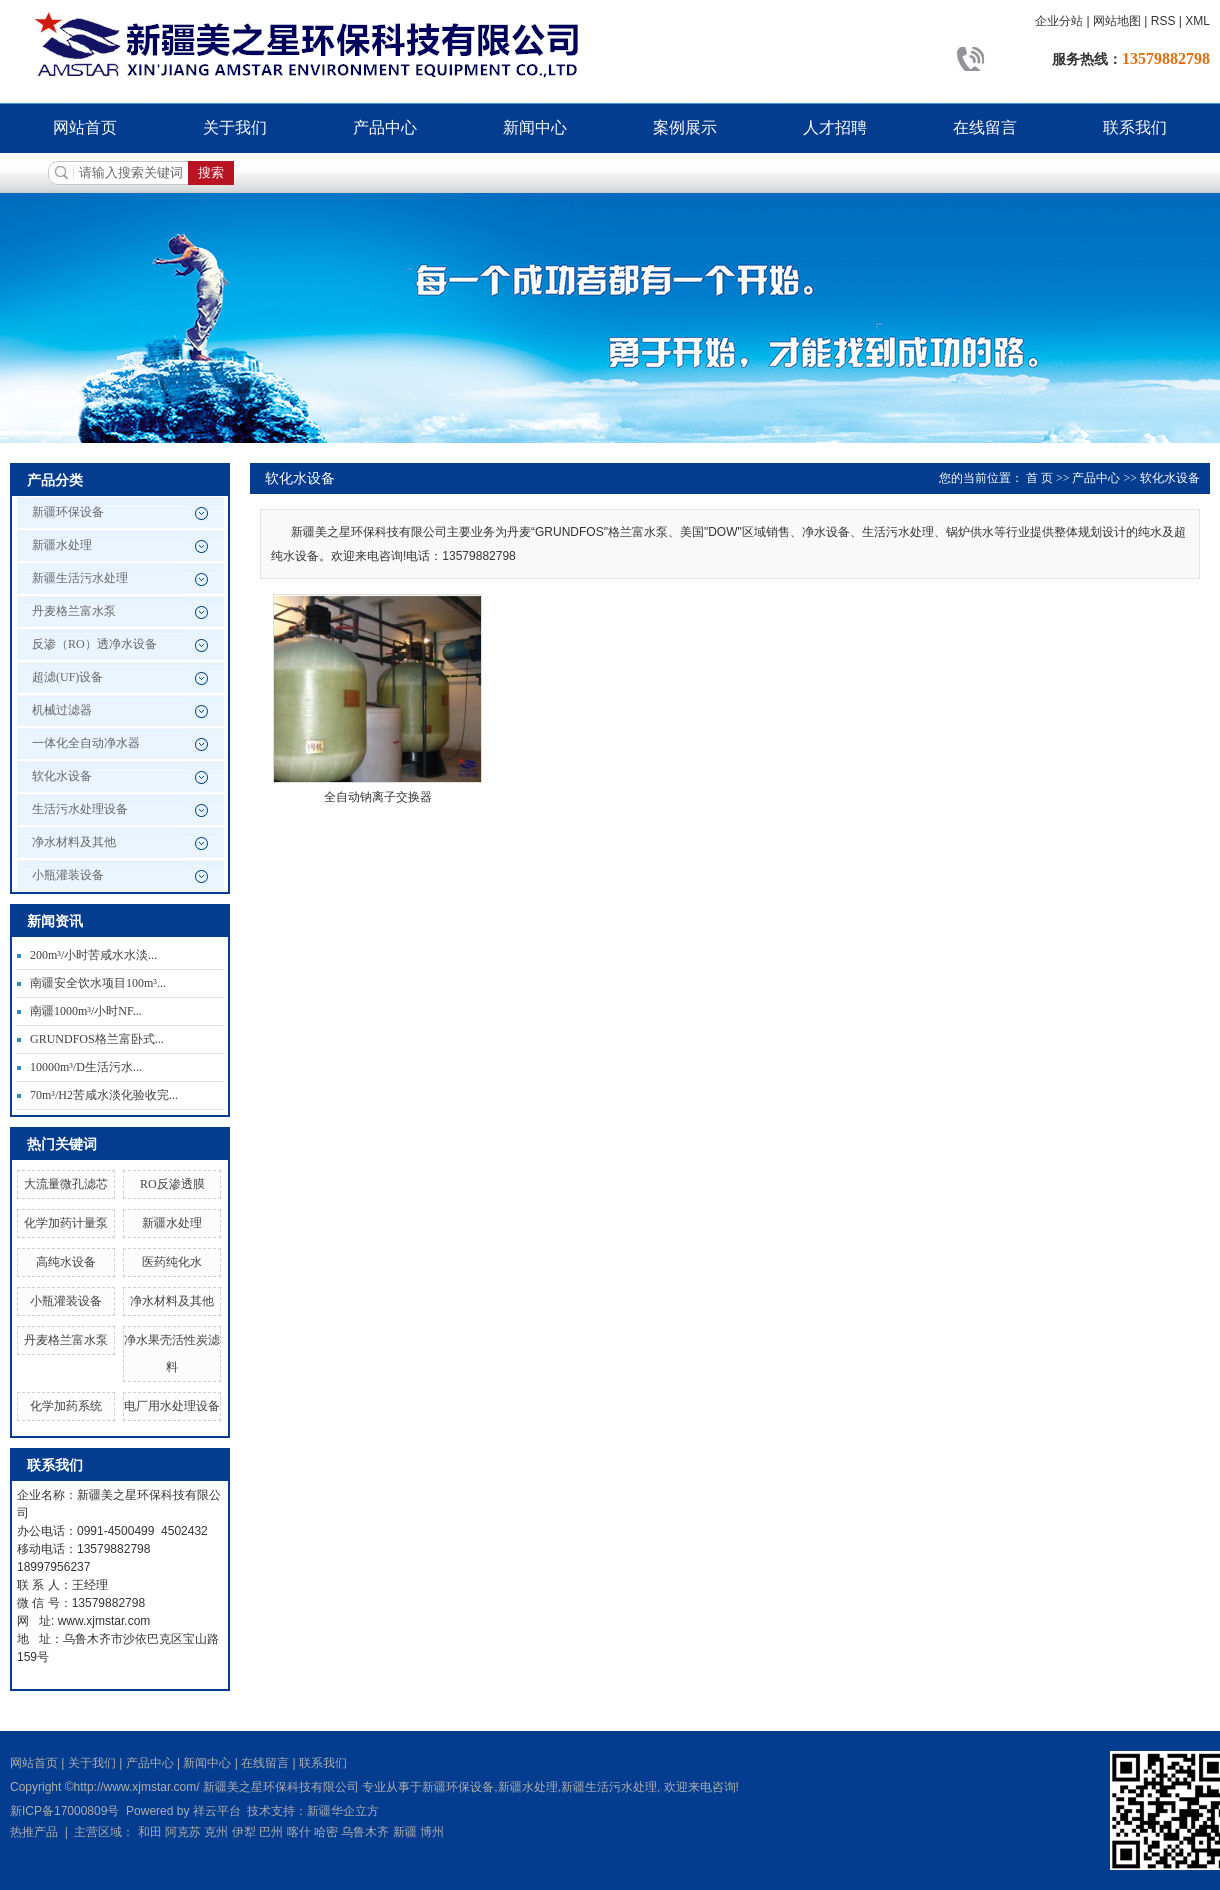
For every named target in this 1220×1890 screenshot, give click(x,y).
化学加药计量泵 (66, 1223)
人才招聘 (835, 127)
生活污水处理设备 (80, 809)
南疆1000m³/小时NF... (86, 1011)
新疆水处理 (62, 545)
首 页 (1039, 478)
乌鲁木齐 (365, 1832)
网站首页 (85, 127)
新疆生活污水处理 (80, 578)
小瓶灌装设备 (68, 875)
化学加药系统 (66, 1406)
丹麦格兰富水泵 (74, 611)
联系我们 (1135, 127)
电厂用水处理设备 (172, 1406)
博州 (432, 1832)
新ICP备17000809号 (64, 1811)
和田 (150, 1832)
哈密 (326, 1832)
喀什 (299, 1832)
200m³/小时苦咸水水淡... (93, 955)
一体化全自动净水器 (86, 743)
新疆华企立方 (343, 1811)
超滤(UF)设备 (67, 677)
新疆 (405, 1832)
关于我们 (235, 127)
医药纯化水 (172, 1262)
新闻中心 (535, 127)
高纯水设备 (66, 1262)
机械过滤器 (62, 710)
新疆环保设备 (68, 512)
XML (1197, 21)
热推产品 (34, 1832)
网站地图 (1117, 21)
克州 (216, 1832)
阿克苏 (183, 1832)
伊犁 (244, 1832)
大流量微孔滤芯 (66, 1184)
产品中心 (385, 127)
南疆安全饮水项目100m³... (98, 983)
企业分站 (1059, 21)
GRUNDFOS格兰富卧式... (97, 1039)
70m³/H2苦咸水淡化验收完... (104, 1095)
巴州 (271, 1832)
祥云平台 (217, 1811)
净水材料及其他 (74, 842)
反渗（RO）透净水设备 (94, 644)
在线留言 (985, 127)
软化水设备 (62, 776)
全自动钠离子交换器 (378, 797)
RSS (1163, 21)
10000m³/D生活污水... (86, 1067)
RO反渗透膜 (172, 1184)
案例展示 (685, 127)
